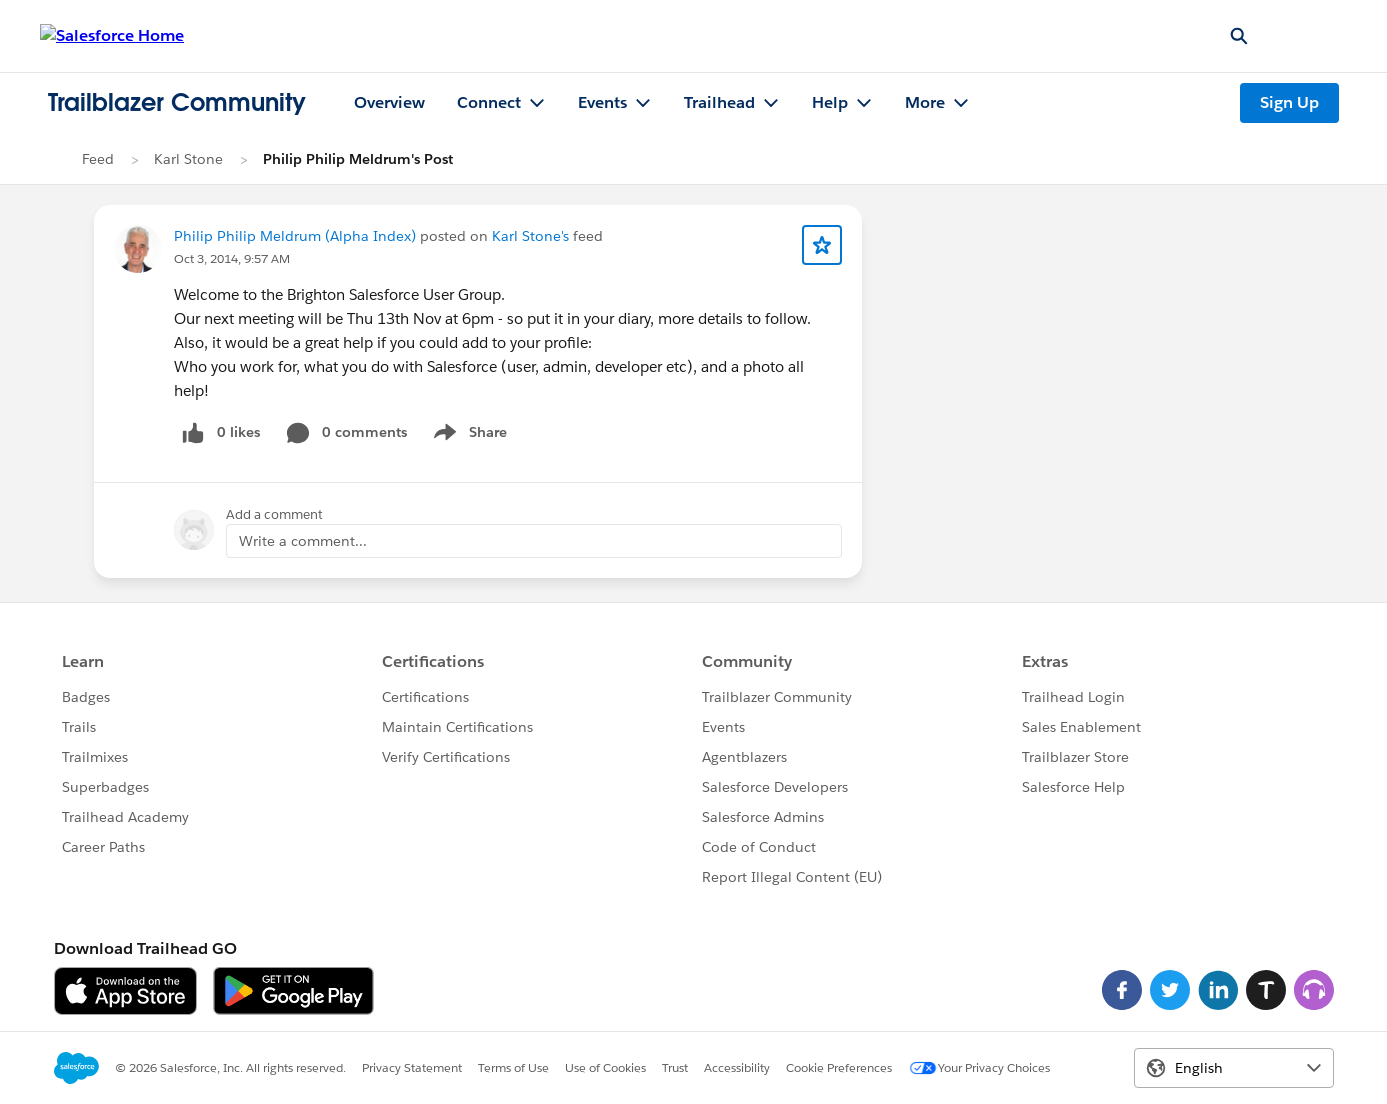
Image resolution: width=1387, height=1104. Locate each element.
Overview (389, 102)
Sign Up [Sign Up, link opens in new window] (1289, 102)
